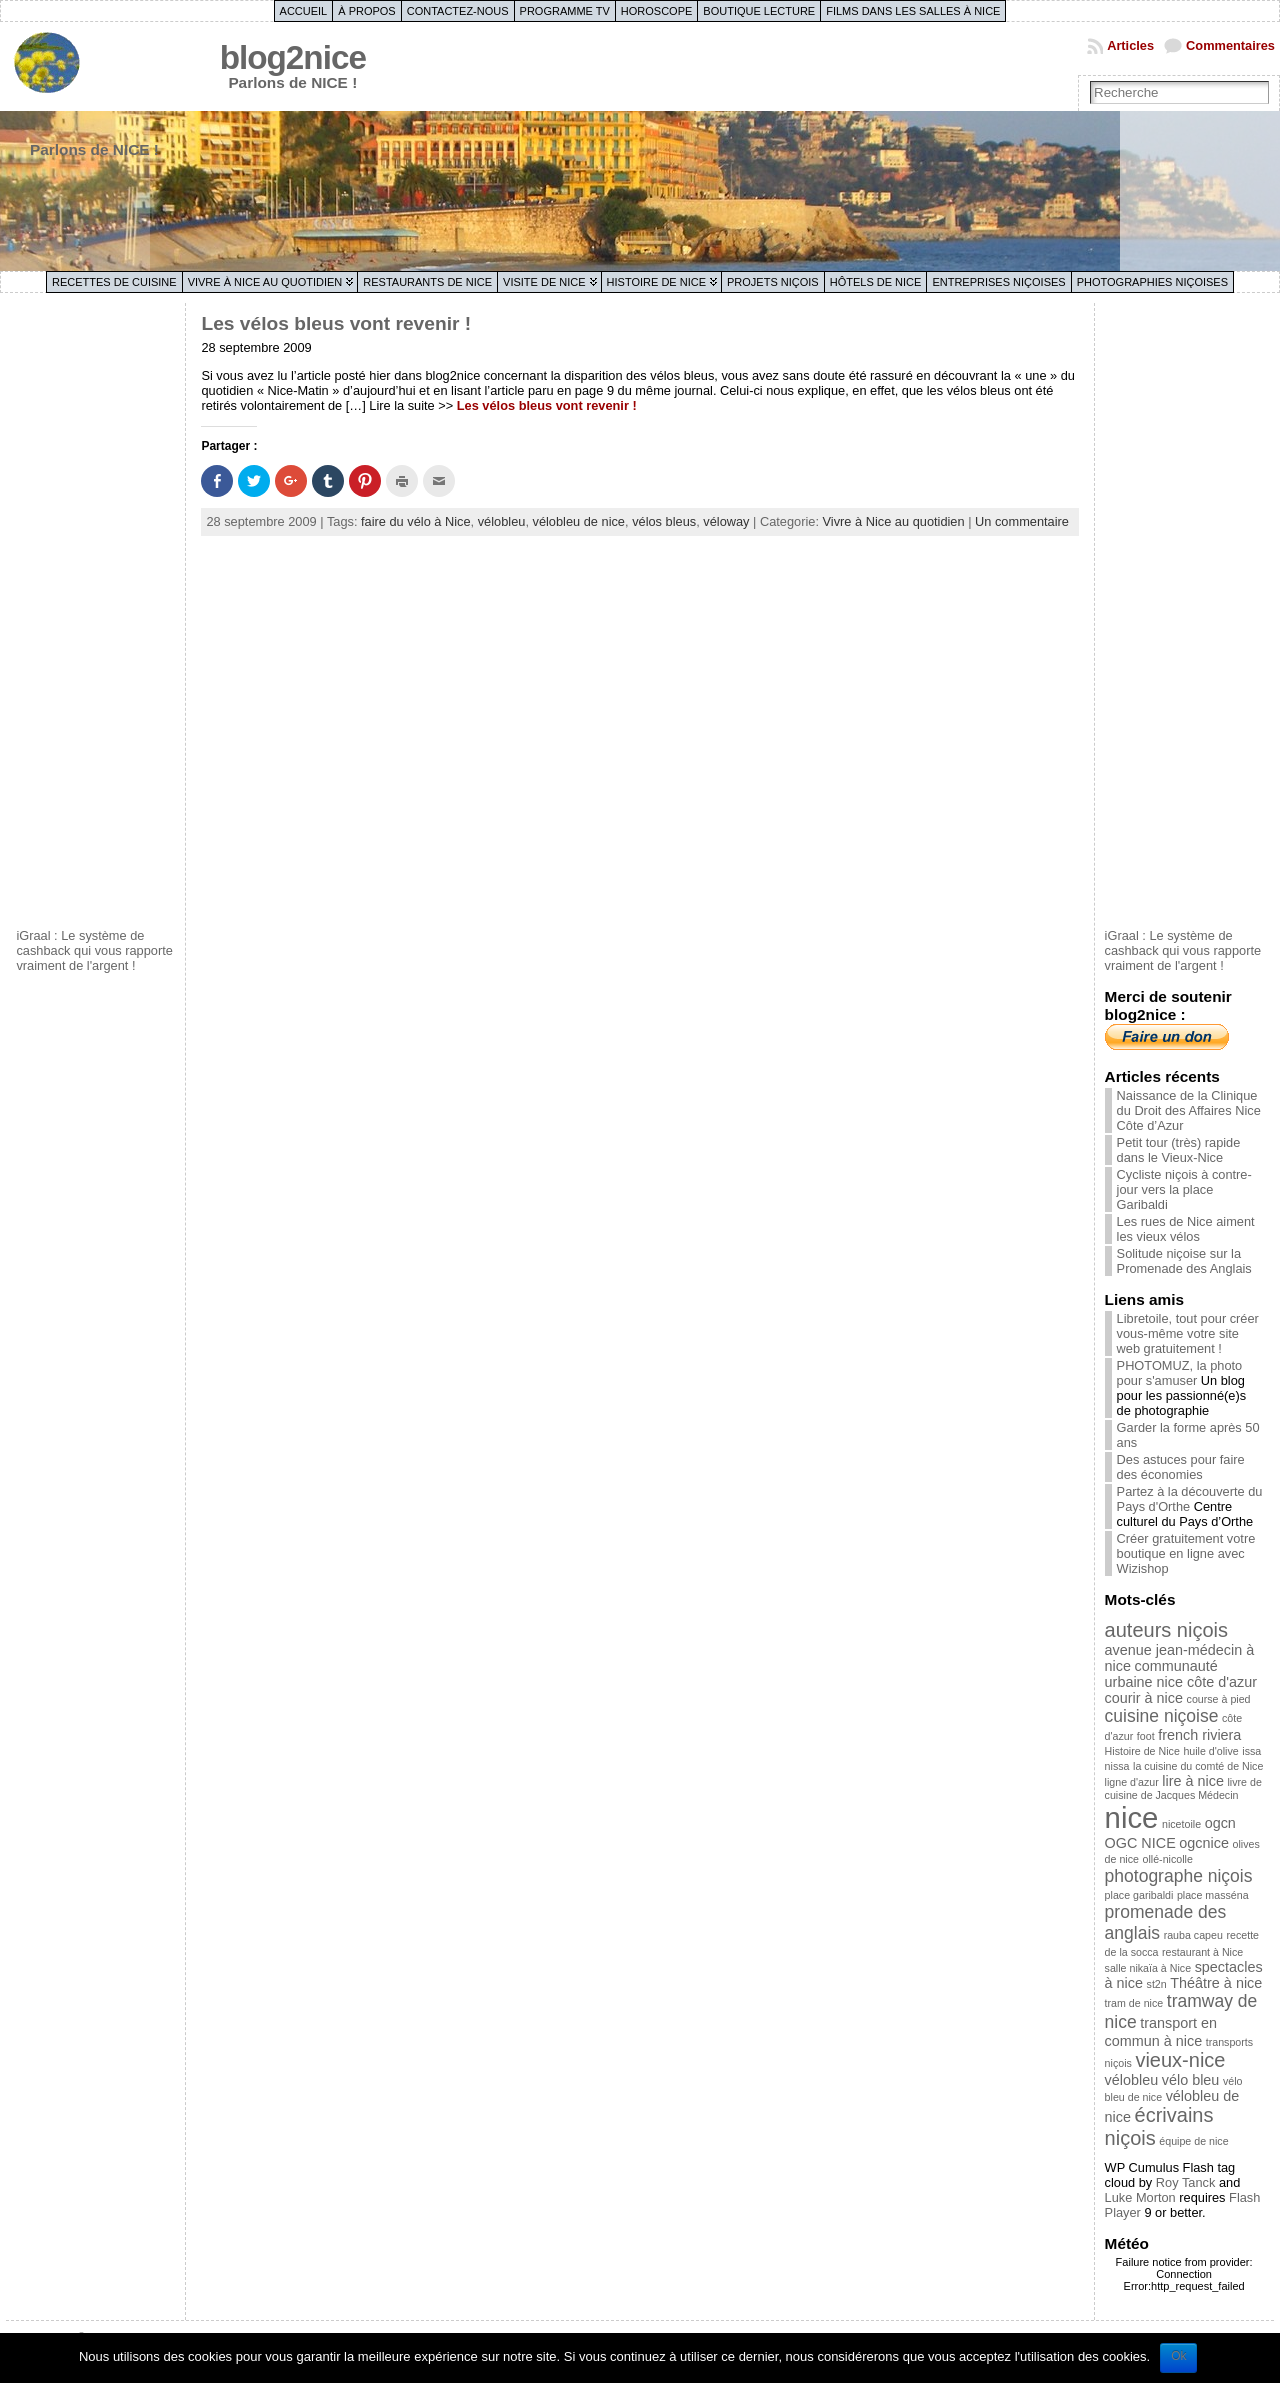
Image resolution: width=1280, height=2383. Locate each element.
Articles (1130, 45)
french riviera (1199, 1735)
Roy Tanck (1186, 2182)
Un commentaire (1022, 521)
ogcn (1220, 1823)
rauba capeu (1193, 1935)
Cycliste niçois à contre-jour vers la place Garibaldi (1184, 1189)
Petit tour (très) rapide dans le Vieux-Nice (1179, 1150)
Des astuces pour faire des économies (1181, 1467)
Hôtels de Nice (876, 282)
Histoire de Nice (656, 282)
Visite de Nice (544, 282)
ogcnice (1204, 1843)
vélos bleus (664, 521)
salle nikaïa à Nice (1148, 1968)
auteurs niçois (1166, 1630)
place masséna (1213, 1895)
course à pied (1219, 1699)
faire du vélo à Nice (416, 521)
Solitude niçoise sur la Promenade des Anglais (1184, 1261)
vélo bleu (1191, 2080)
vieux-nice (1180, 2060)
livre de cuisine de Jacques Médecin (1183, 1788)
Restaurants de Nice (427, 282)
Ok (1178, 2356)
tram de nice (1134, 2003)
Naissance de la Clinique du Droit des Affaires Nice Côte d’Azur (1189, 1110)
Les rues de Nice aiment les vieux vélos (1186, 1229)
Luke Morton (1140, 2197)
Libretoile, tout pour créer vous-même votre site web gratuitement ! (1188, 1333)
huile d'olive (1210, 1751)
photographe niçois (1179, 1876)
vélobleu (502, 521)
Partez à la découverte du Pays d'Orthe (1190, 1499)
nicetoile (1181, 1824)
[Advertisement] (96, 613)
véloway (726, 521)
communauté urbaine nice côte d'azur (1181, 1674)
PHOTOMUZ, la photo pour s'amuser (1180, 1373)
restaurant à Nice (1202, 1952)
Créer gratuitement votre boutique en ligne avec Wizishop (1186, 1553)
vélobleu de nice (579, 521)
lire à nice (1193, 1781)
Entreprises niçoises (998, 282)
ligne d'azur (1132, 1782)
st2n (1157, 1984)
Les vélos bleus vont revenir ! (336, 323)
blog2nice (293, 57)
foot (1146, 1736)
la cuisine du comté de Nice (1198, 1766)
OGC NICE (1140, 1843)
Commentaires (1230, 45)
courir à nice (1144, 1698)
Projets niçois (773, 282)
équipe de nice (1193, 2141)
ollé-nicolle (1168, 1859)
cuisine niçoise (1162, 1716)
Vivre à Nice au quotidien (265, 282)
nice (1132, 1817)
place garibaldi (1139, 1895)
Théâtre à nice (1216, 1983)
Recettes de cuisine (114, 282)
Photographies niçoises (1152, 282)
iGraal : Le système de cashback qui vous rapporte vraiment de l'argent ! (94, 950)
